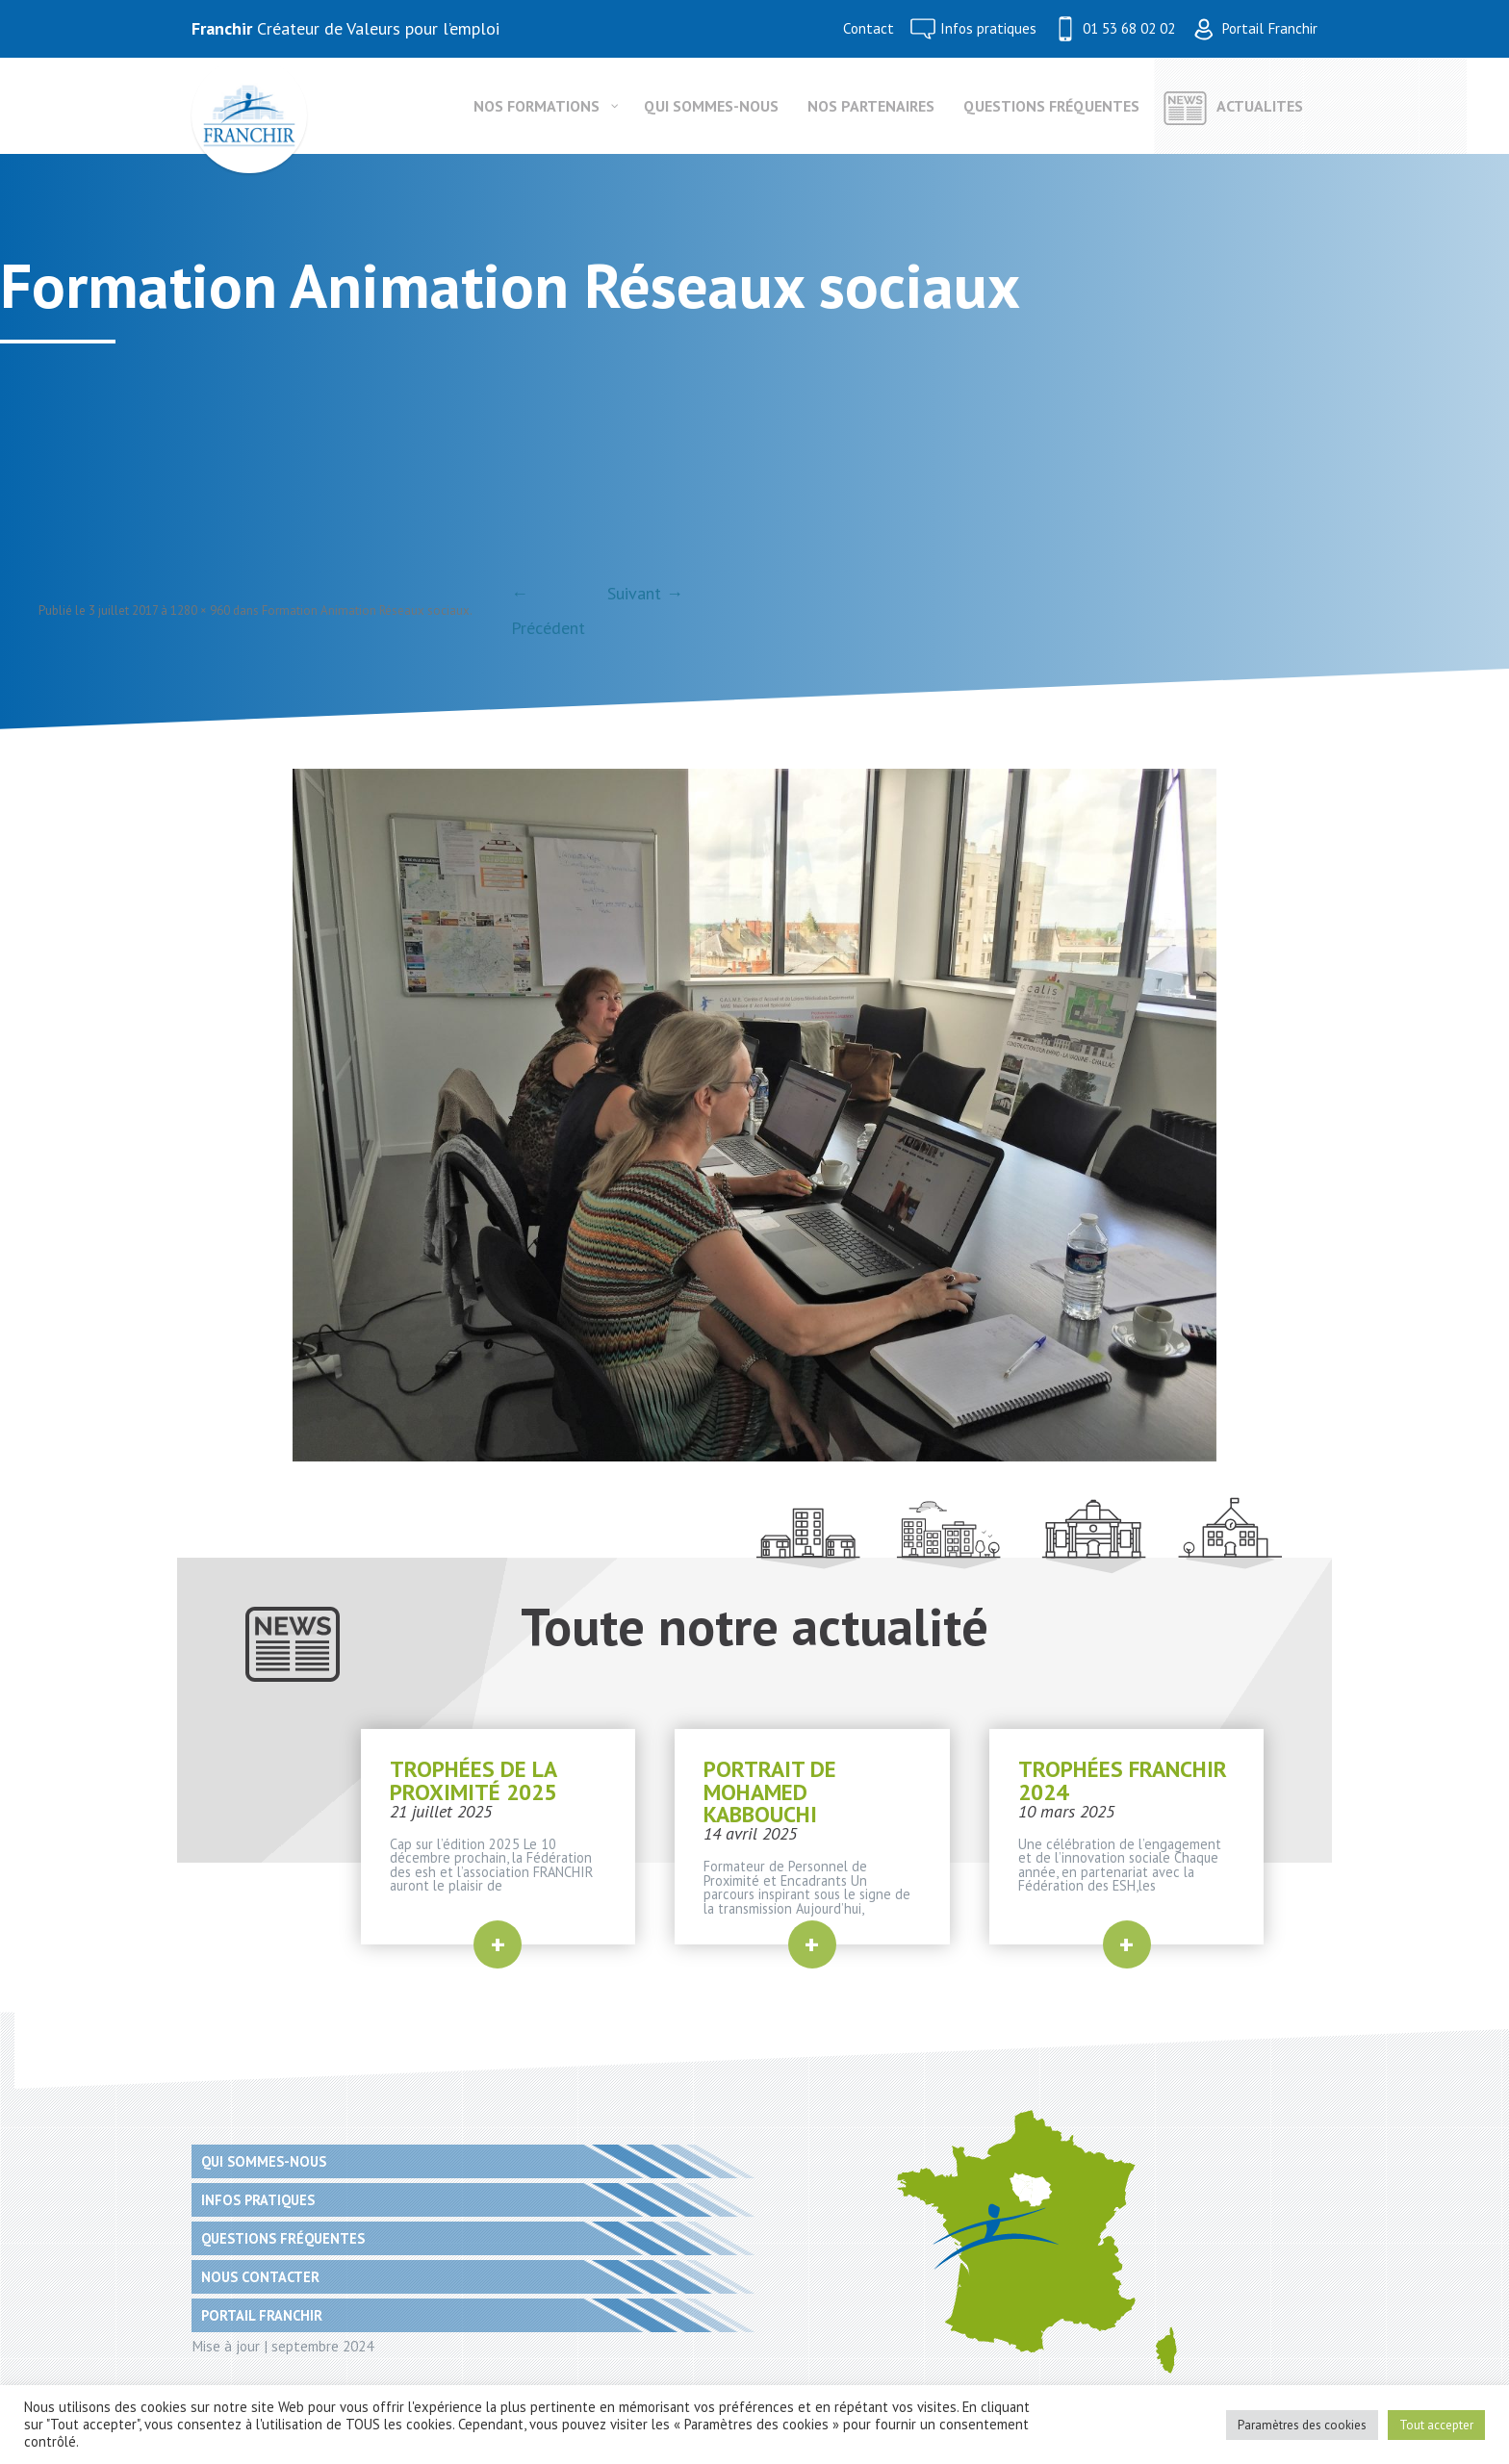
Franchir (222, 28)
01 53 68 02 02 (1129, 28)
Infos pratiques (988, 28)
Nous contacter (260, 2277)
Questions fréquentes (283, 2238)
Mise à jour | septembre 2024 (282, 2345)
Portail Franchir (1269, 28)
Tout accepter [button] (1436, 2425)
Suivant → (645, 593)
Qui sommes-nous (263, 2161)
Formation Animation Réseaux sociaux (366, 610)
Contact (868, 28)
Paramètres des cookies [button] (1302, 2425)
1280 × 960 (200, 610)
